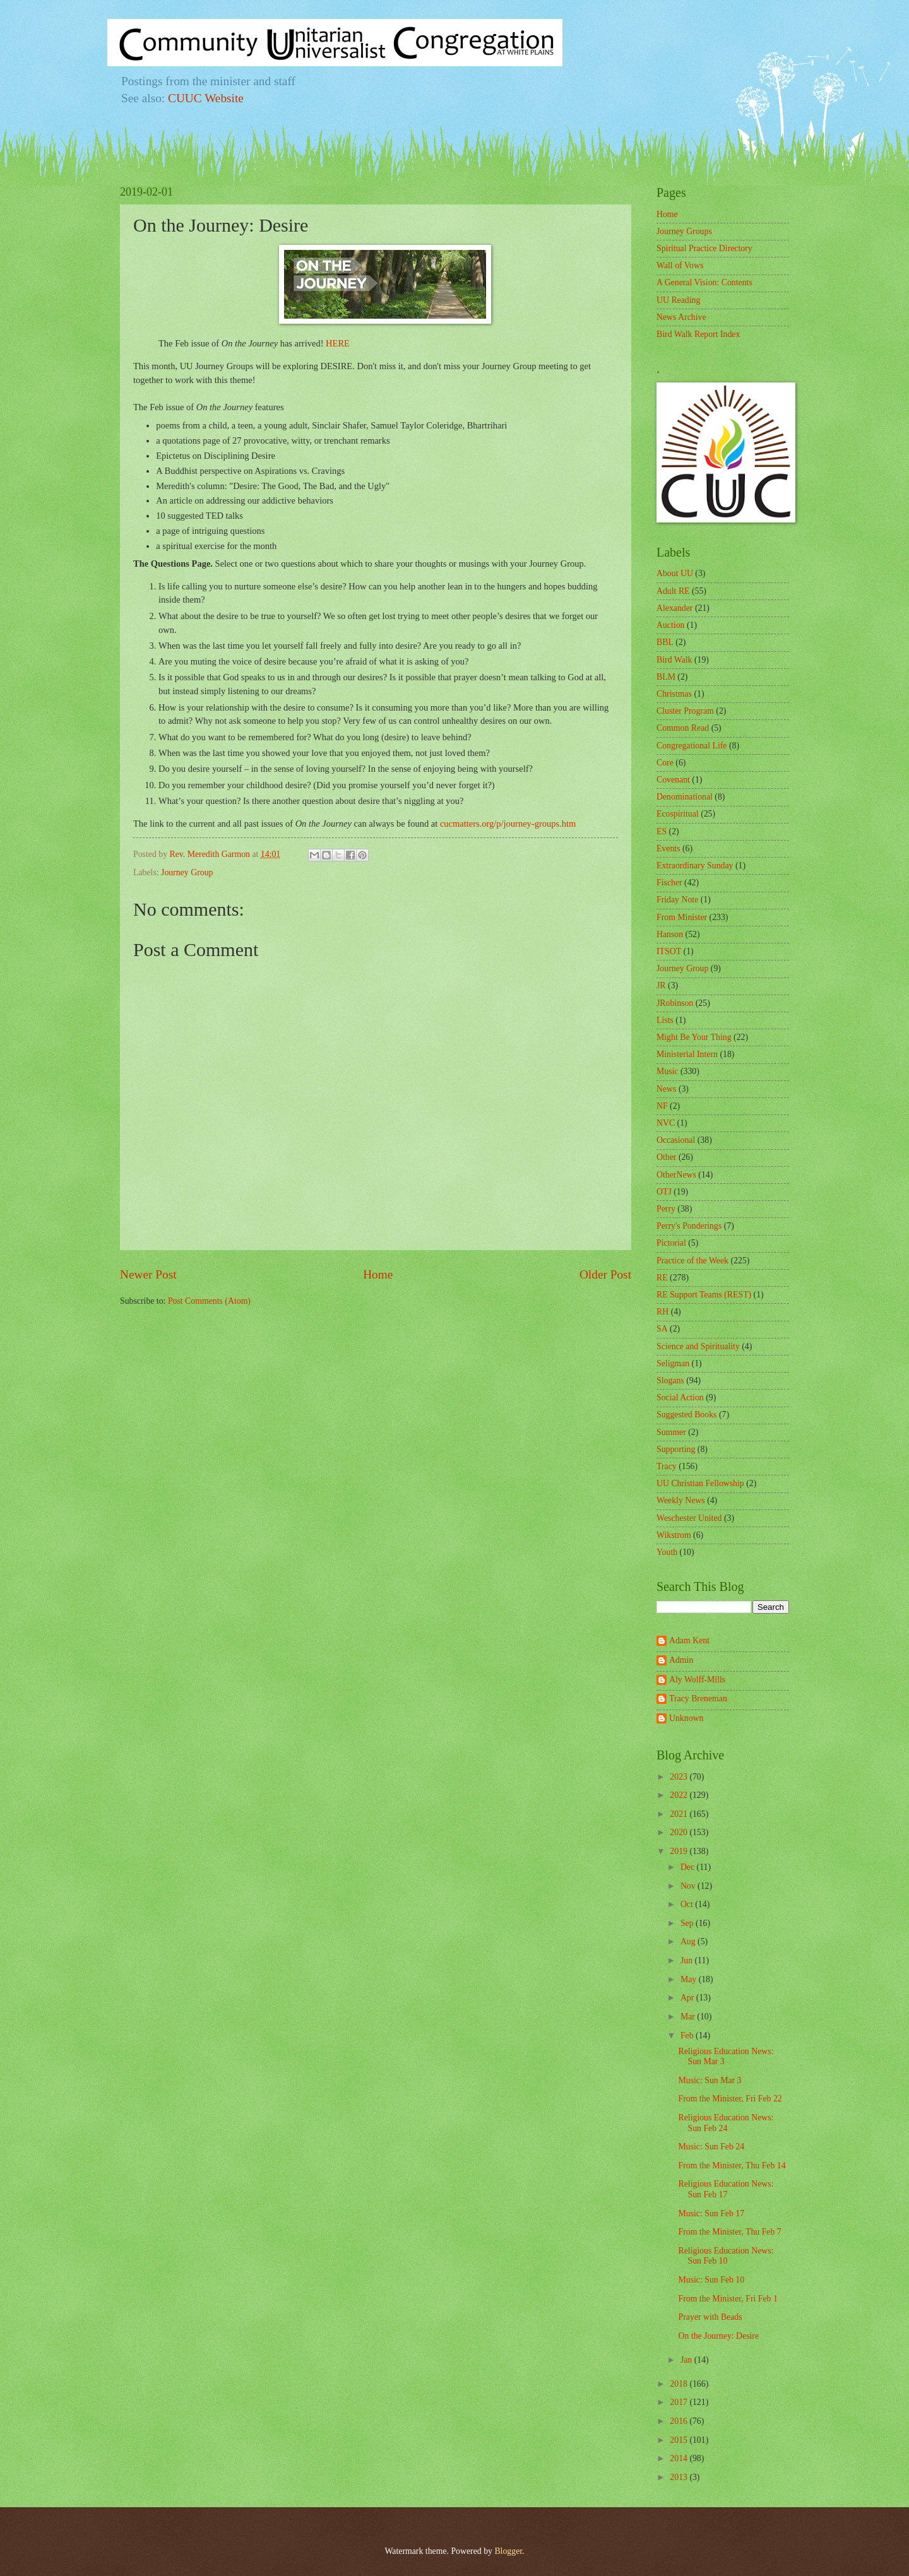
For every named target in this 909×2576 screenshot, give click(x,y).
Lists (665, 1020)
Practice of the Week (692, 1260)
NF (662, 1106)
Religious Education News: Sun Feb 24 (725, 2123)
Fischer (669, 882)
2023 (679, 1776)
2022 (679, 1795)
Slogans (670, 1380)
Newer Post (148, 1274)
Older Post (605, 1274)
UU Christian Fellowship (700, 1483)
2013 (679, 2477)
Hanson (669, 934)
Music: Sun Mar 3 (709, 2080)
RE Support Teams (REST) (703, 1294)
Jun (687, 1960)
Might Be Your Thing (694, 1037)
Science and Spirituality (698, 1346)
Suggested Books (686, 1414)
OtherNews (676, 1174)
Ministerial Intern (687, 1054)
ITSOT (668, 951)
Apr (688, 1997)
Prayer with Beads (710, 2317)
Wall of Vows (679, 265)
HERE (338, 343)
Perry (665, 1209)
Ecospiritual (677, 813)
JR (661, 985)
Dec (688, 1867)
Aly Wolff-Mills (697, 1679)
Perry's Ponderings (689, 1226)
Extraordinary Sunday (694, 865)
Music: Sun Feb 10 (711, 2279)
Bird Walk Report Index (698, 334)
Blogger (508, 2551)
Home (378, 1274)
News (666, 1089)
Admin (681, 1660)
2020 (679, 1832)
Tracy (666, 1466)
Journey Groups (684, 231)
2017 (679, 2402)
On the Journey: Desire (718, 2336)
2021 (679, 1814)
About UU (674, 573)
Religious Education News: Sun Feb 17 (725, 2189)
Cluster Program (685, 711)
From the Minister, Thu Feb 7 (729, 2231)
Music (667, 1071)
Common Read (682, 728)
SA (662, 1328)
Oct (687, 1904)
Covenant (673, 779)
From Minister (681, 917)
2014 (679, 2458)
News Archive (681, 317)
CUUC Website (206, 98)
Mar (688, 2016)
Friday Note (677, 899)
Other (666, 1157)
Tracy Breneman (698, 1698)
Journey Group (187, 872)
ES (661, 831)
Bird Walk (674, 660)
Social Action (680, 1397)
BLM (665, 677)
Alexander (674, 608)
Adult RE (673, 591)
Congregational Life (691, 745)
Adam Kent (689, 1640)
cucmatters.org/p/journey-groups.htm (508, 823)
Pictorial (671, 1243)
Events (668, 848)
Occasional (675, 1140)
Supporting (675, 1449)
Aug (689, 1941)
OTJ (664, 1191)
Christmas (674, 694)
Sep (688, 1923)
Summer (671, 1432)
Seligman (672, 1363)
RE (662, 1277)
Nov (689, 1886)
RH (662, 1311)
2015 (679, 2440)
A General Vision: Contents (704, 282)
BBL (665, 642)
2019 (679, 1851)
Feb (688, 2035)
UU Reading (678, 300)
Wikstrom (673, 1535)
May (689, 1979)
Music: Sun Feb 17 (711, 2213)
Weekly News (680, 1500)
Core (665, 762)
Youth (666, 1552)
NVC (665, 1123)
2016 (679, 2421)
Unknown (686, 1718)
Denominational (684, 796)
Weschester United (689, 1518)
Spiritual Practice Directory (704, 248)
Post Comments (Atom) (209, 1301)
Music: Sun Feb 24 (711, 2146)
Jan (687, 2360)
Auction (670, 625)
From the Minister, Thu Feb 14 (731, 2165)
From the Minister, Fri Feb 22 (729, 2098)
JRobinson (674, 1003)
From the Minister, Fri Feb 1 (727, 2298)
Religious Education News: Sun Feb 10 (725, 2256)
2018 (679, 2384)
